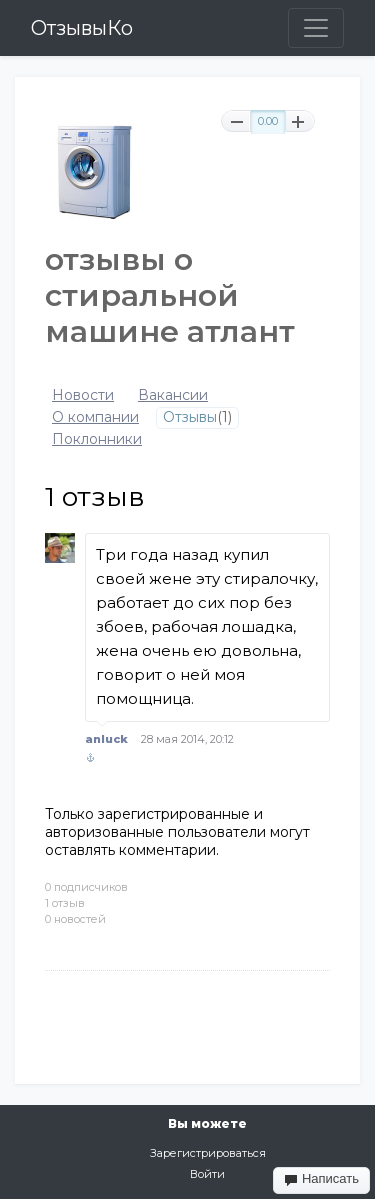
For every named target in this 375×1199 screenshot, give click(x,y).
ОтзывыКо (82, 28)
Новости (83, 395)
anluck (106, 739)
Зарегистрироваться (208, 1153)
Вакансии (173, 395)
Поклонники (97, 439)
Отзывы (190, 417)
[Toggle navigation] (316, 28)
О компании (95, 417)
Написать (321, 1179)
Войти (207, 1174)
